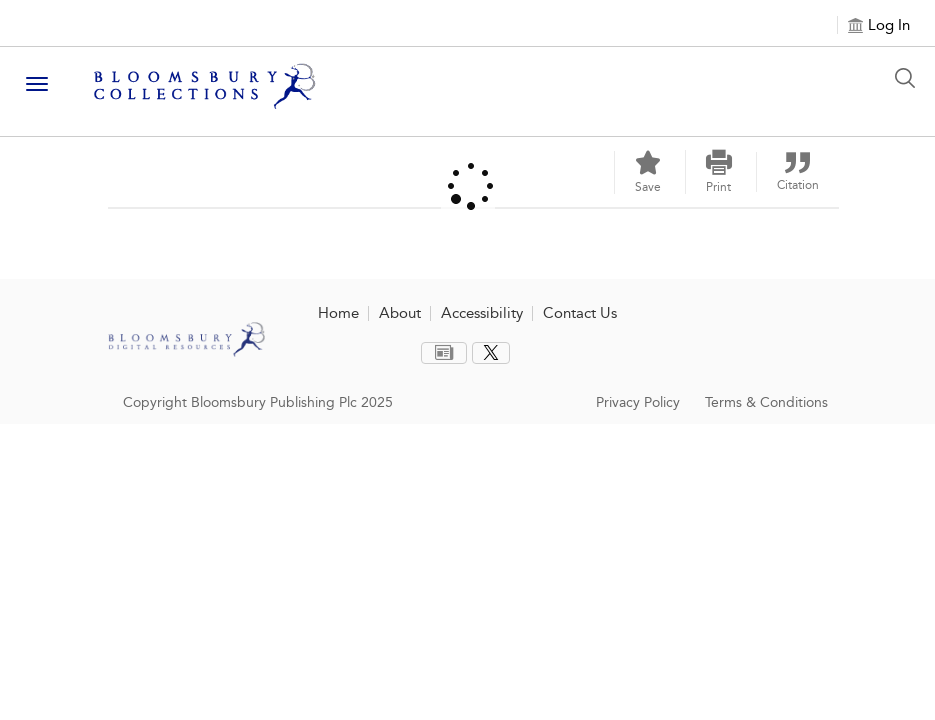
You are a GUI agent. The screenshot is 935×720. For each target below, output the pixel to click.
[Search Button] (910, 78)
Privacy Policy (638, 402)
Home (338, 313)
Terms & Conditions (766, 402)
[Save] (648, 172)
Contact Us (580, 313)
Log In (889, 25)
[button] (719, 172)
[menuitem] (444, 353)
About (400, 313)
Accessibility (482, 313)
